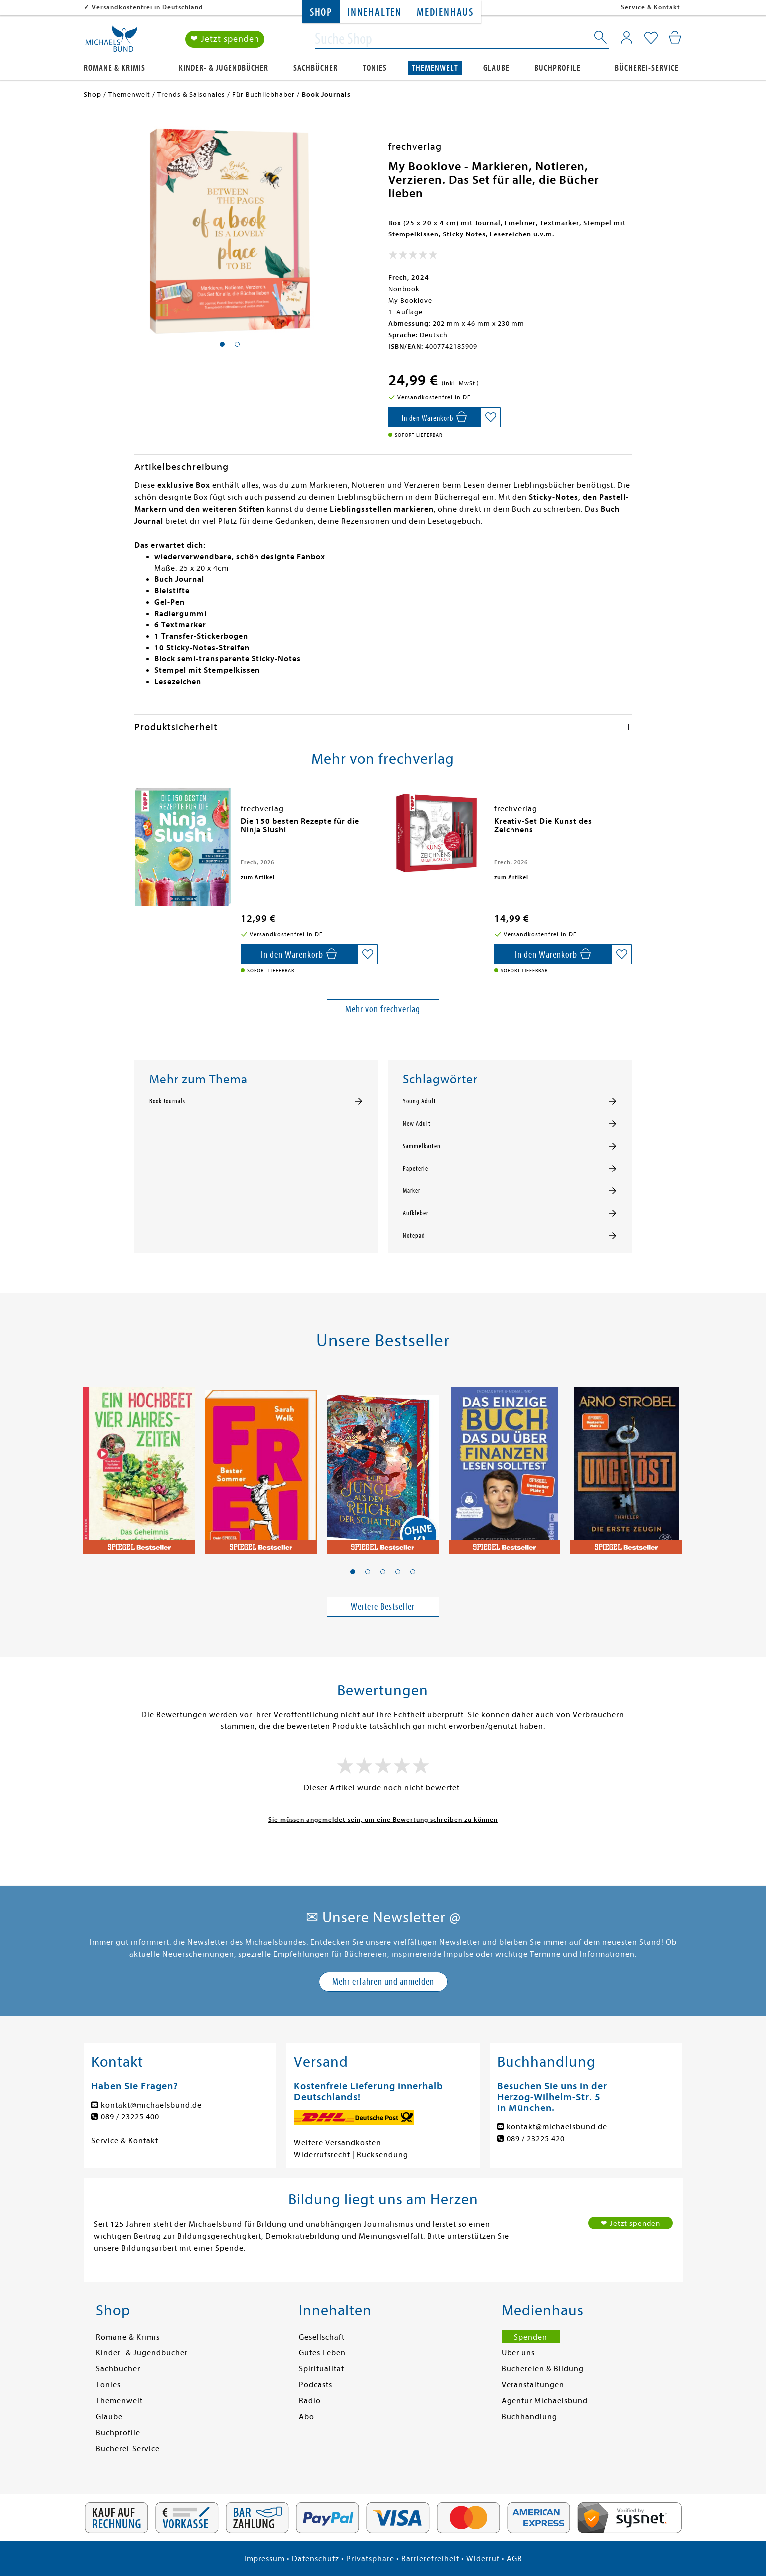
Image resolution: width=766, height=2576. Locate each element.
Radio (310, 2400)
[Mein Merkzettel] (651, 38)
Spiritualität (321, 2368)
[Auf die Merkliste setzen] (491, 417)
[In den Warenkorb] (434, 417)
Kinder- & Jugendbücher (223, 68)
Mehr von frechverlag (382, 1009)
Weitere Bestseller (383, 1606)
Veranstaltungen (533, 2384)
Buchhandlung (529, 2416)
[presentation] (137, 826)
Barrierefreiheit (430, 2558)
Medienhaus (445, 12)
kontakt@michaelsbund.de (151, 2105)
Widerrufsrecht (322, 2154)
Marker (411, 1191)
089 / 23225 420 (536, 2138)
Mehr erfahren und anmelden (383, 1981)
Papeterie (415, 1168)
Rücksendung (382, 2154)
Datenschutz (315, 2558)
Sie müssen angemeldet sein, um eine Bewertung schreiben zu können (383, 1819)
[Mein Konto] (626, 37)
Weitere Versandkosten (337, 2142)
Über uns (518, 2352)
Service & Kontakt (650, 7)
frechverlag (415, 146)
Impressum (264, 2558)
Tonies (375, 68)
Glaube (496, 68)
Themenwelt (435, 68)
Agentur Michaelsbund (545, 2400)
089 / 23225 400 (130, 2116)
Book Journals (167, 1101)
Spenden (530, 2337)
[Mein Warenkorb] (675, 37)
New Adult (417, 1124)
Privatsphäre (370, 2558)
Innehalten (374, 12)
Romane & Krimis (114, 68)
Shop (321, 12)
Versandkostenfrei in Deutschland (147, 7)
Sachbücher (315, 68)
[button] (352, 1571)
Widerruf (483, 2558)
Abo (306, 2416)
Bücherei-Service (647, 68)
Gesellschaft (322, 2337)
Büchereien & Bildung (543, 2368)
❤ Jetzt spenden (224, 39)
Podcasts (315, 2384)
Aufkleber (415, 1213)
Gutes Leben (322, 2352)
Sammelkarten (422, 1146)
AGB (514, 2558)
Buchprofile (557, 68)
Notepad (414, 1236)
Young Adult (419, 1101)
